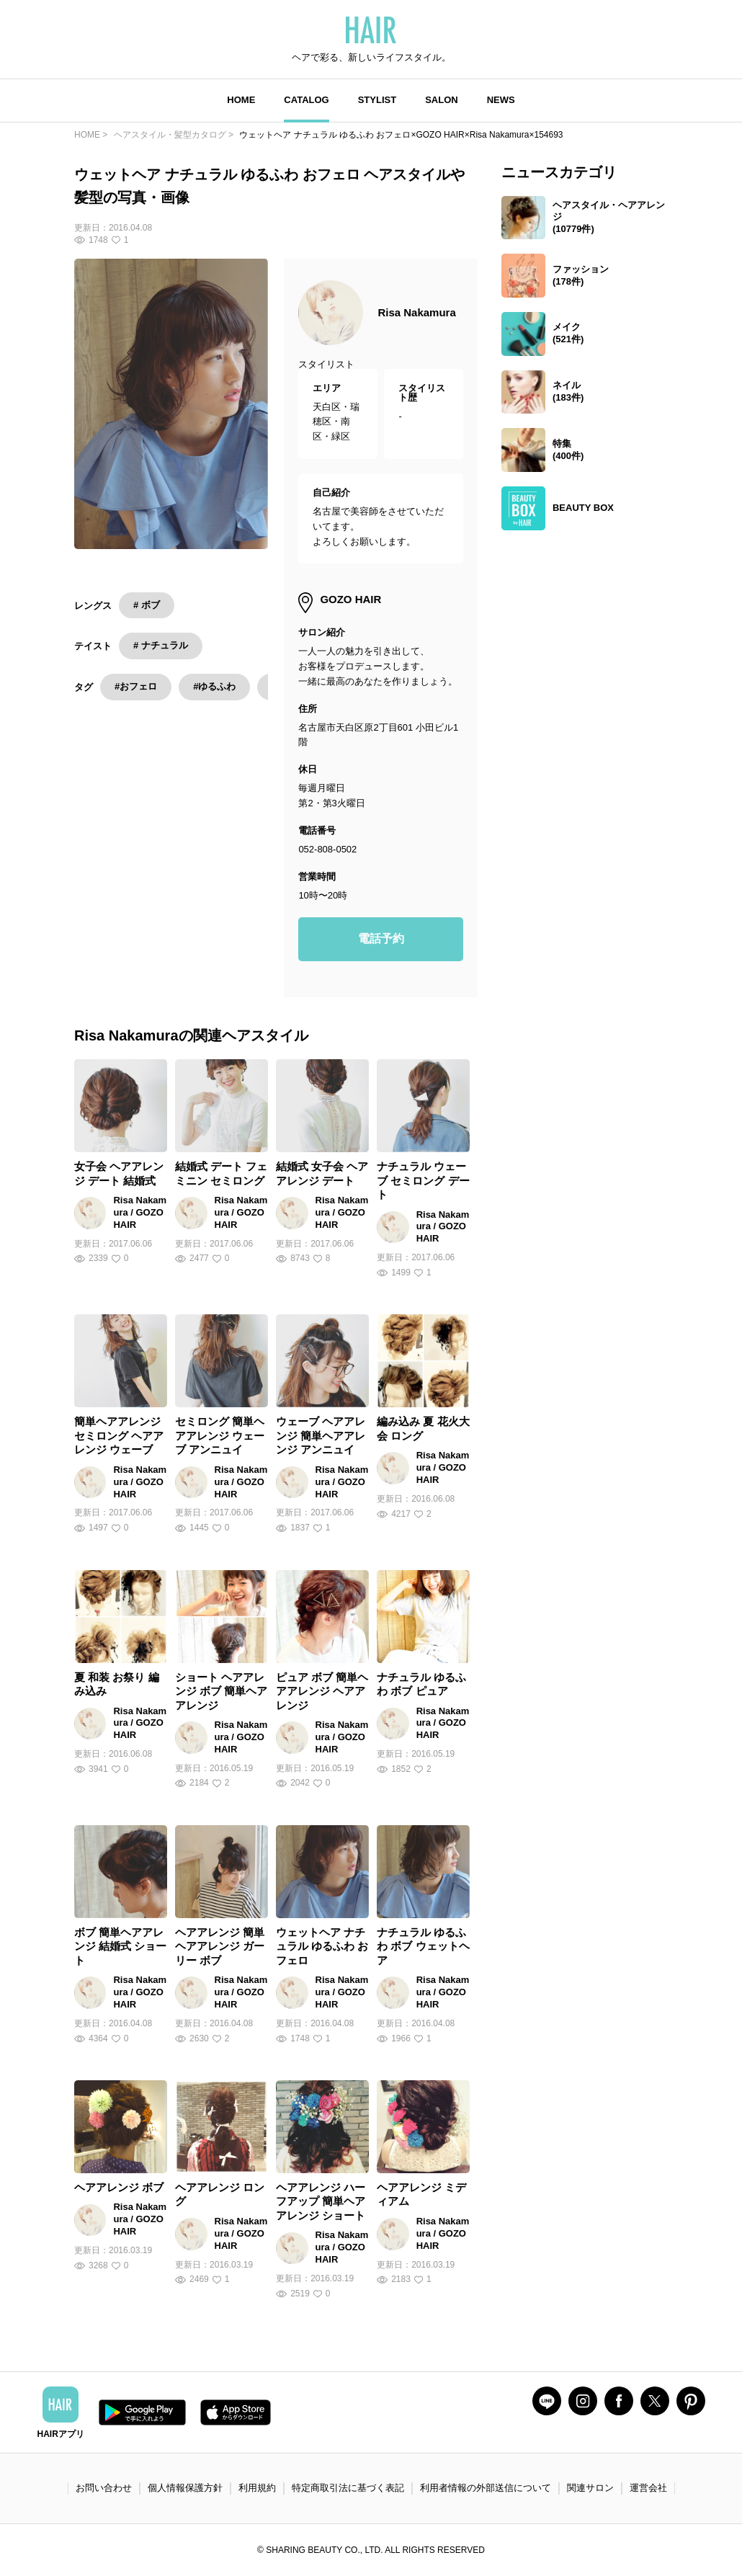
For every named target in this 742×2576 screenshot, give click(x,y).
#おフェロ (136, 686)
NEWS (501, 99)
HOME (241, 99)
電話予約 (381, 938)
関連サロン (590, 2487)
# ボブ (146, 605)
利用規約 (257, 2487)
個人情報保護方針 (185, 2487)
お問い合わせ (104, 2487)
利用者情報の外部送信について (485, 2487)
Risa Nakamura (416, 312)
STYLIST (377, 99)
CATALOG (306, 99)
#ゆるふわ (214, 686)
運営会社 (648, 2487)
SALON (441, 99)
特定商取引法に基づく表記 (348, 2487)
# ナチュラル (160, 645)
